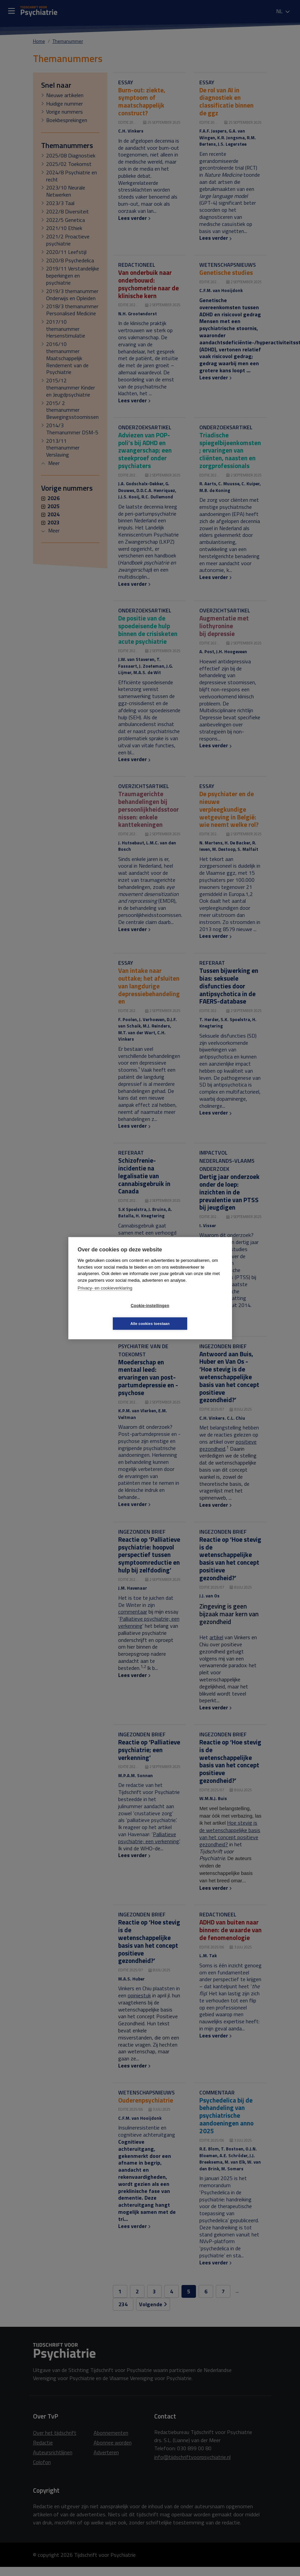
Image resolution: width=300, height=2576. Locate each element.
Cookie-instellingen (110, 1314)
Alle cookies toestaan (190, 1314)
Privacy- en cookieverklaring (105, 1296)
